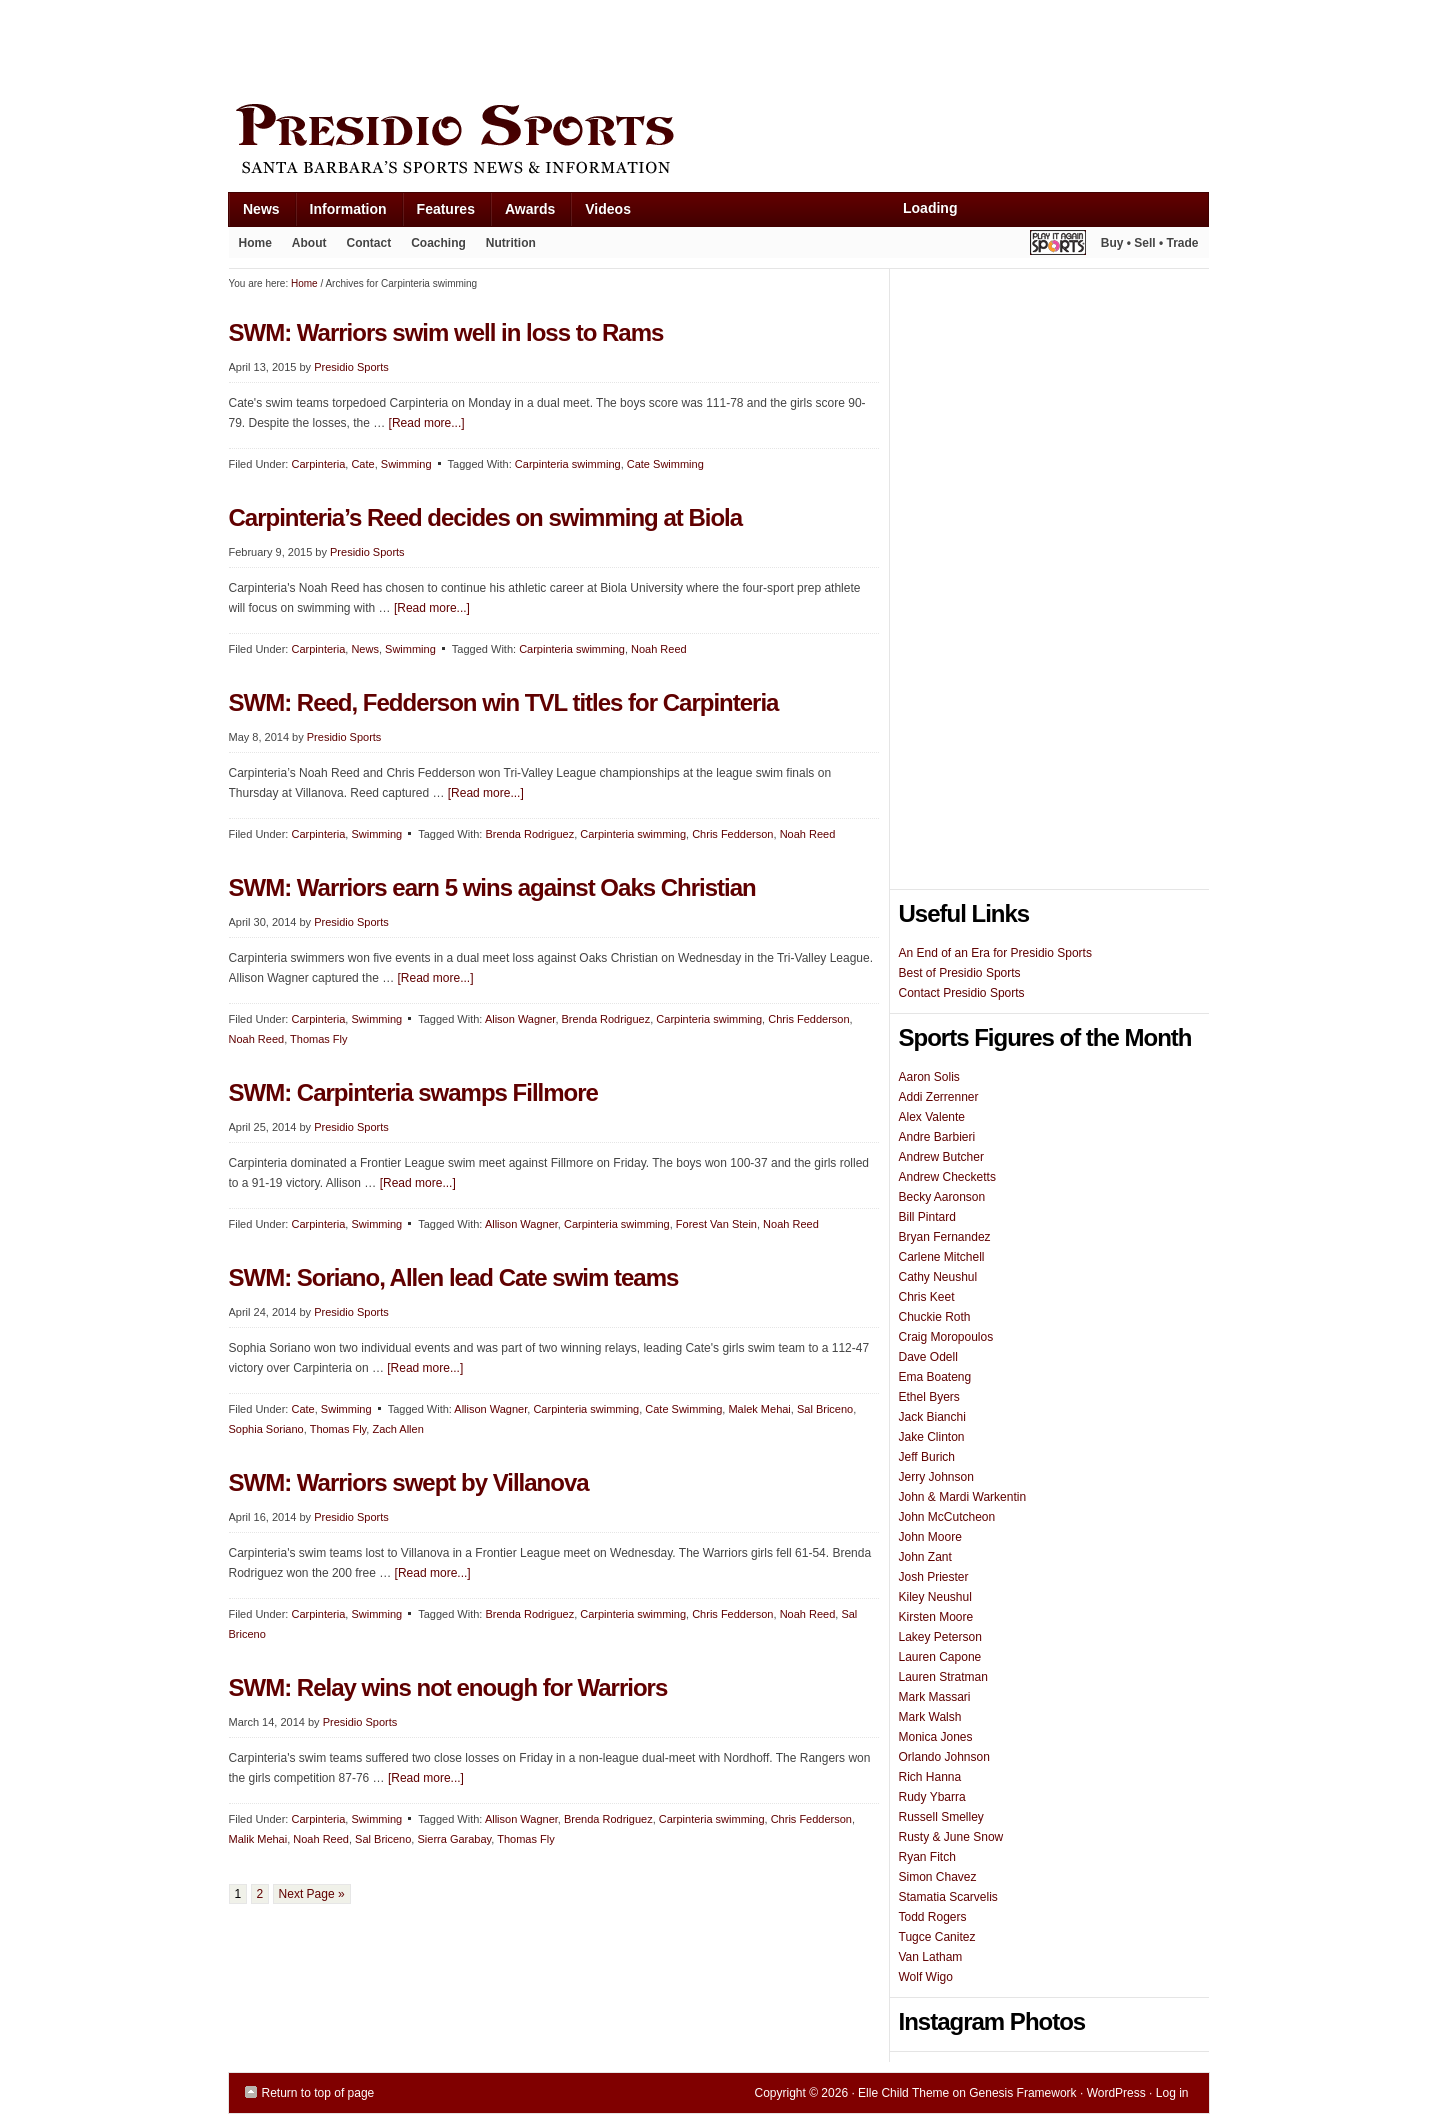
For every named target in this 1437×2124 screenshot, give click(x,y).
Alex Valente (932, 1117)
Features (438, 213)
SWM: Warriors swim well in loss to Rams (446, 332)
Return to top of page (318, 2093)
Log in (1172, 2093)
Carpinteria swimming (568, 464)
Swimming (406, 464)
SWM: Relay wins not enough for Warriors (448, 1687)
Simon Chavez (938, 1877)
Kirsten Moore (936, 1617)
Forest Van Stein (716, 1224)
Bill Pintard (927, 1217)
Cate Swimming (665, 464)
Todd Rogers (933, 1917)
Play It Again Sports (1058, 245)
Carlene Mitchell (942, 1257)
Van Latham (931, 1957)
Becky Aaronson (942, 1197)
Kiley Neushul (935, 1597)
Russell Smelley (941, 1817)
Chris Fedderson (732, 834)
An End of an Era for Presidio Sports (995, 953)
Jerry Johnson (936, 1477)
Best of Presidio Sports (960, 973)
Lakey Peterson (940, 1637)
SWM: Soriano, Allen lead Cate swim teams (454, 1277)
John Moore (930, 1537)
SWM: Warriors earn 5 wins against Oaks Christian (492, 887)
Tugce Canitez (937, 1937)
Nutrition (511, 243)
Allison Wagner (521, 1224)
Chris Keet (927, 1297)
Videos (608, 209)
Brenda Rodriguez (529, 834)
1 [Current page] (238, 1894)
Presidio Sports (719, 142)
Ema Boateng (935, 1377)
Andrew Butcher (941, 1157)
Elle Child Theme (903, 2093)
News (254, 213)
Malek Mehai (759, 1409)
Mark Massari (935, 1697)
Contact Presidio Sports (962, 993)
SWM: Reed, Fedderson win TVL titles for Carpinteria (504, 702)
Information (341, 213)
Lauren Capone (940, 1657)
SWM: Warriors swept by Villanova (409, 1482)
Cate (362, 464)
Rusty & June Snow (951, 1837)
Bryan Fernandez (945, 1237)
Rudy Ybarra (932, 1797)
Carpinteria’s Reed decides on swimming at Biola (486, 517)
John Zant (925, 1557)
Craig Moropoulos (946, 1337)
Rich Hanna (930, 1777)
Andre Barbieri (937, 1137)
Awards (522, 213)
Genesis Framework (1022, 2093)
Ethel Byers (929, 1397)
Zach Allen (397, 1429)
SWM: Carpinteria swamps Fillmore (413, 1092)
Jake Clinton (932, 1437)
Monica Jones (936, 1737)
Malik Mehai (258, 1839)
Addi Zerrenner (939, 1097)
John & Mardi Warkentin (963, 1497)
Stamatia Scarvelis (948, 1897)
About (304, 247)
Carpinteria (318, 464)
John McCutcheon (947, 1517)
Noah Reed (659, 649)
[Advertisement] (593, 47)
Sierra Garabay (454, 1839)
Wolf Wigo (926, 1977)
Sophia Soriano (266, 1429)
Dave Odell (928, 1357)
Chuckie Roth (935, 1317)
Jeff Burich (927, 1457)
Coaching (438, 243)
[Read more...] (427, 423)
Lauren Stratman (943, 1677)
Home (255, 243)
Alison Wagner (520, 1019)
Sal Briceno (825, 1409)
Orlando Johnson (944, 1757)
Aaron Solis (929, 1077)
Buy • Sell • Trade (1150, 243)
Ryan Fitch (927, 1857)
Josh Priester (934, 1577)
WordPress (1116, 2093)
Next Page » (312, 1894)
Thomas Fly (318, 1039)
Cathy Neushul (938, 1277)
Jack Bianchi (932, 1417)
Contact (369, 243)
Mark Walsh (930, 1717)
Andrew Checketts (947, 1177)
